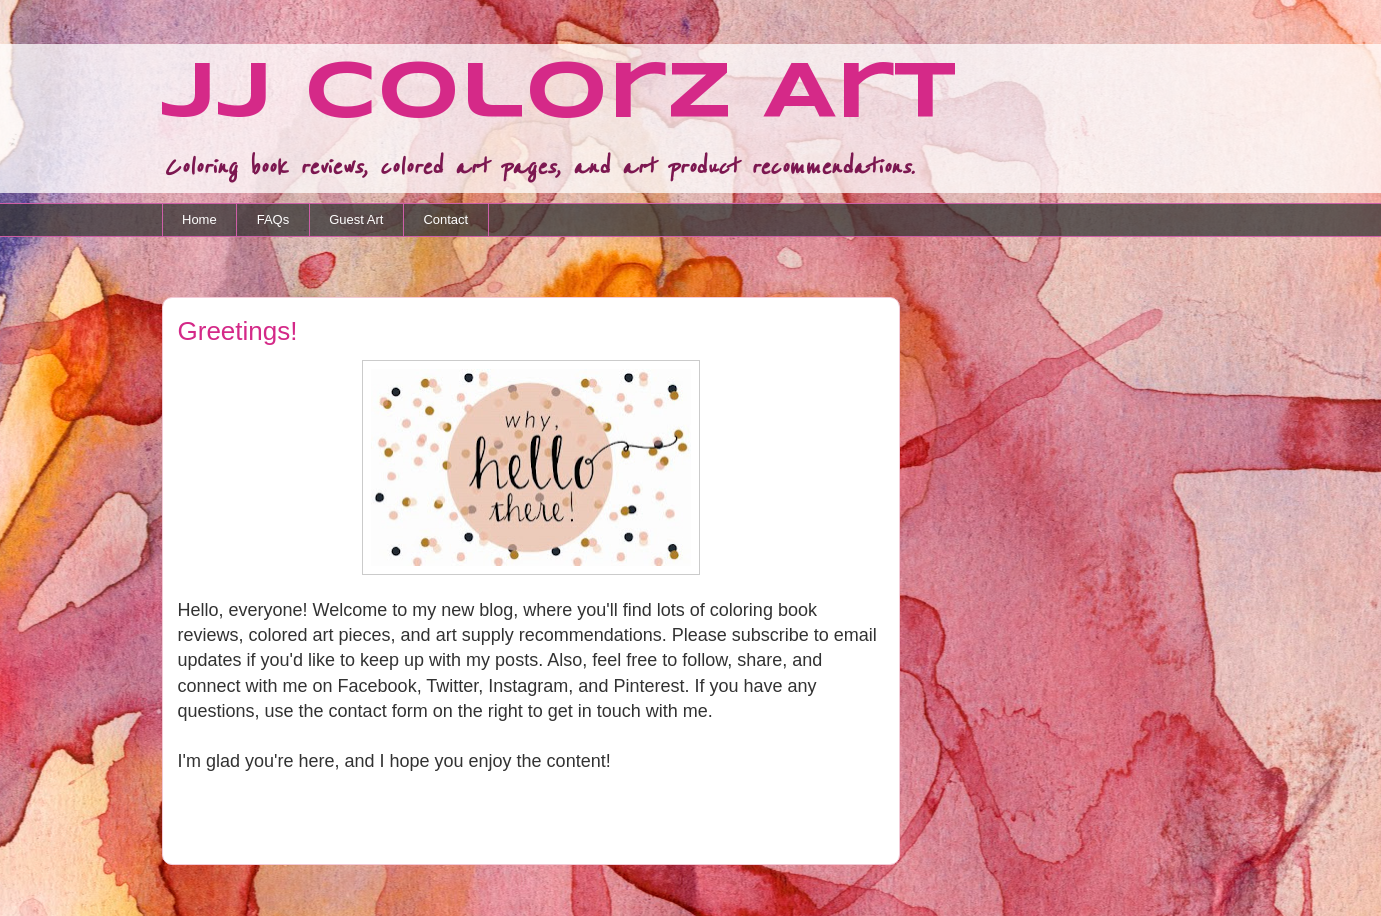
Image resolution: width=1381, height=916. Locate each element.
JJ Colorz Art (559, 95)
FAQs (273, 219)
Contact (445, 219)
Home (199, 219)
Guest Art (356, 219)
